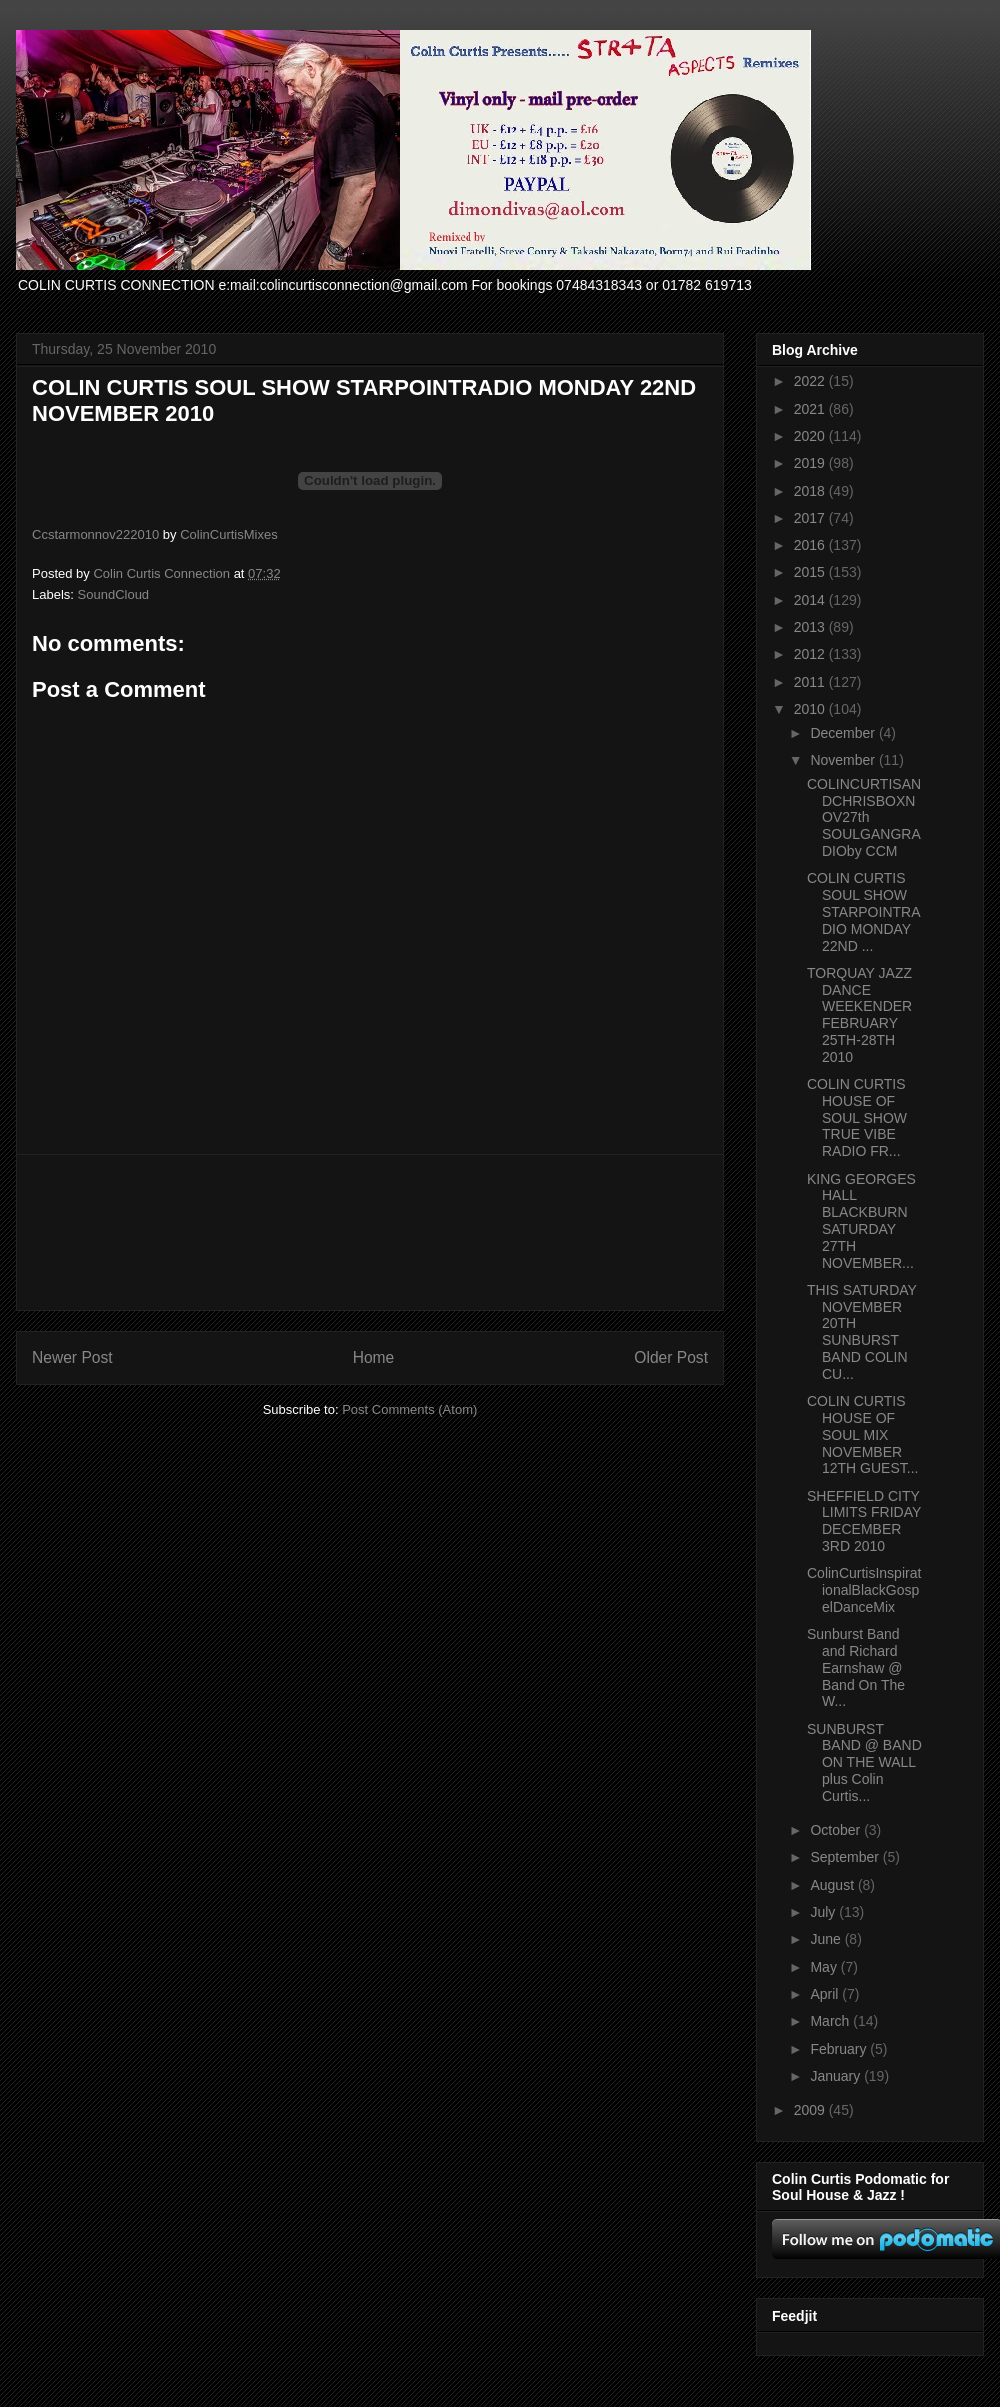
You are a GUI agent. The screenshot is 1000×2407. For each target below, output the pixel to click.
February (840, 2049)
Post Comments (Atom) (409, 1409)
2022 (811, 381)
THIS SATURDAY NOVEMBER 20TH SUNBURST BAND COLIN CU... (862, 1332)
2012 (811, 654)
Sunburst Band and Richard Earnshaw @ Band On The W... (856, 1667)
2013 (811, 627)
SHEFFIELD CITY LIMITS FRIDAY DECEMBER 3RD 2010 (864, 1521)
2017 (811, 518)
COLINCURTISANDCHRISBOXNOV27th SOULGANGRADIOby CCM (864, 817)
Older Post (671, 1357)
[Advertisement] (370, 1232)
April (826, 1994)
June (827, 1939)
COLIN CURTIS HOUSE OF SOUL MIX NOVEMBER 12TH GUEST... (862, 1434)
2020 (811, 436)
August (833, 1885)
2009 (811, 2110)
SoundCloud (114, 594)
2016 (811, 545)
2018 (811, 491)
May (825, 1967)
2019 (811, 463)
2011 (811, 682)
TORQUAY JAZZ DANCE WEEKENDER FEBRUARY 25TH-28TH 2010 (859, 1015)
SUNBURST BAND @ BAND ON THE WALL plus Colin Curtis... (864, 1762)
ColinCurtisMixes (229, 534)
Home (374, 1357)
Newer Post (72, 1357)
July (824, 1912)
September (846, 1857)
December (844, 733)
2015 (811, 572)
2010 (811, 709)
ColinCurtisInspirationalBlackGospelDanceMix (864, 1590)
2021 (811, 409)
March (831, 2021)
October (837, 1830)
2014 (811, 600)
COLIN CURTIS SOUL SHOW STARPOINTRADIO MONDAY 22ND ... (864, 911)
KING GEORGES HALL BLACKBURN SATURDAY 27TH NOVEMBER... (861, 1221)
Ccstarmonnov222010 (95, 534)
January (837, 2076)
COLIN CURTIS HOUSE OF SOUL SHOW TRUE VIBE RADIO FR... (857, 1117)
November (844, 760)
